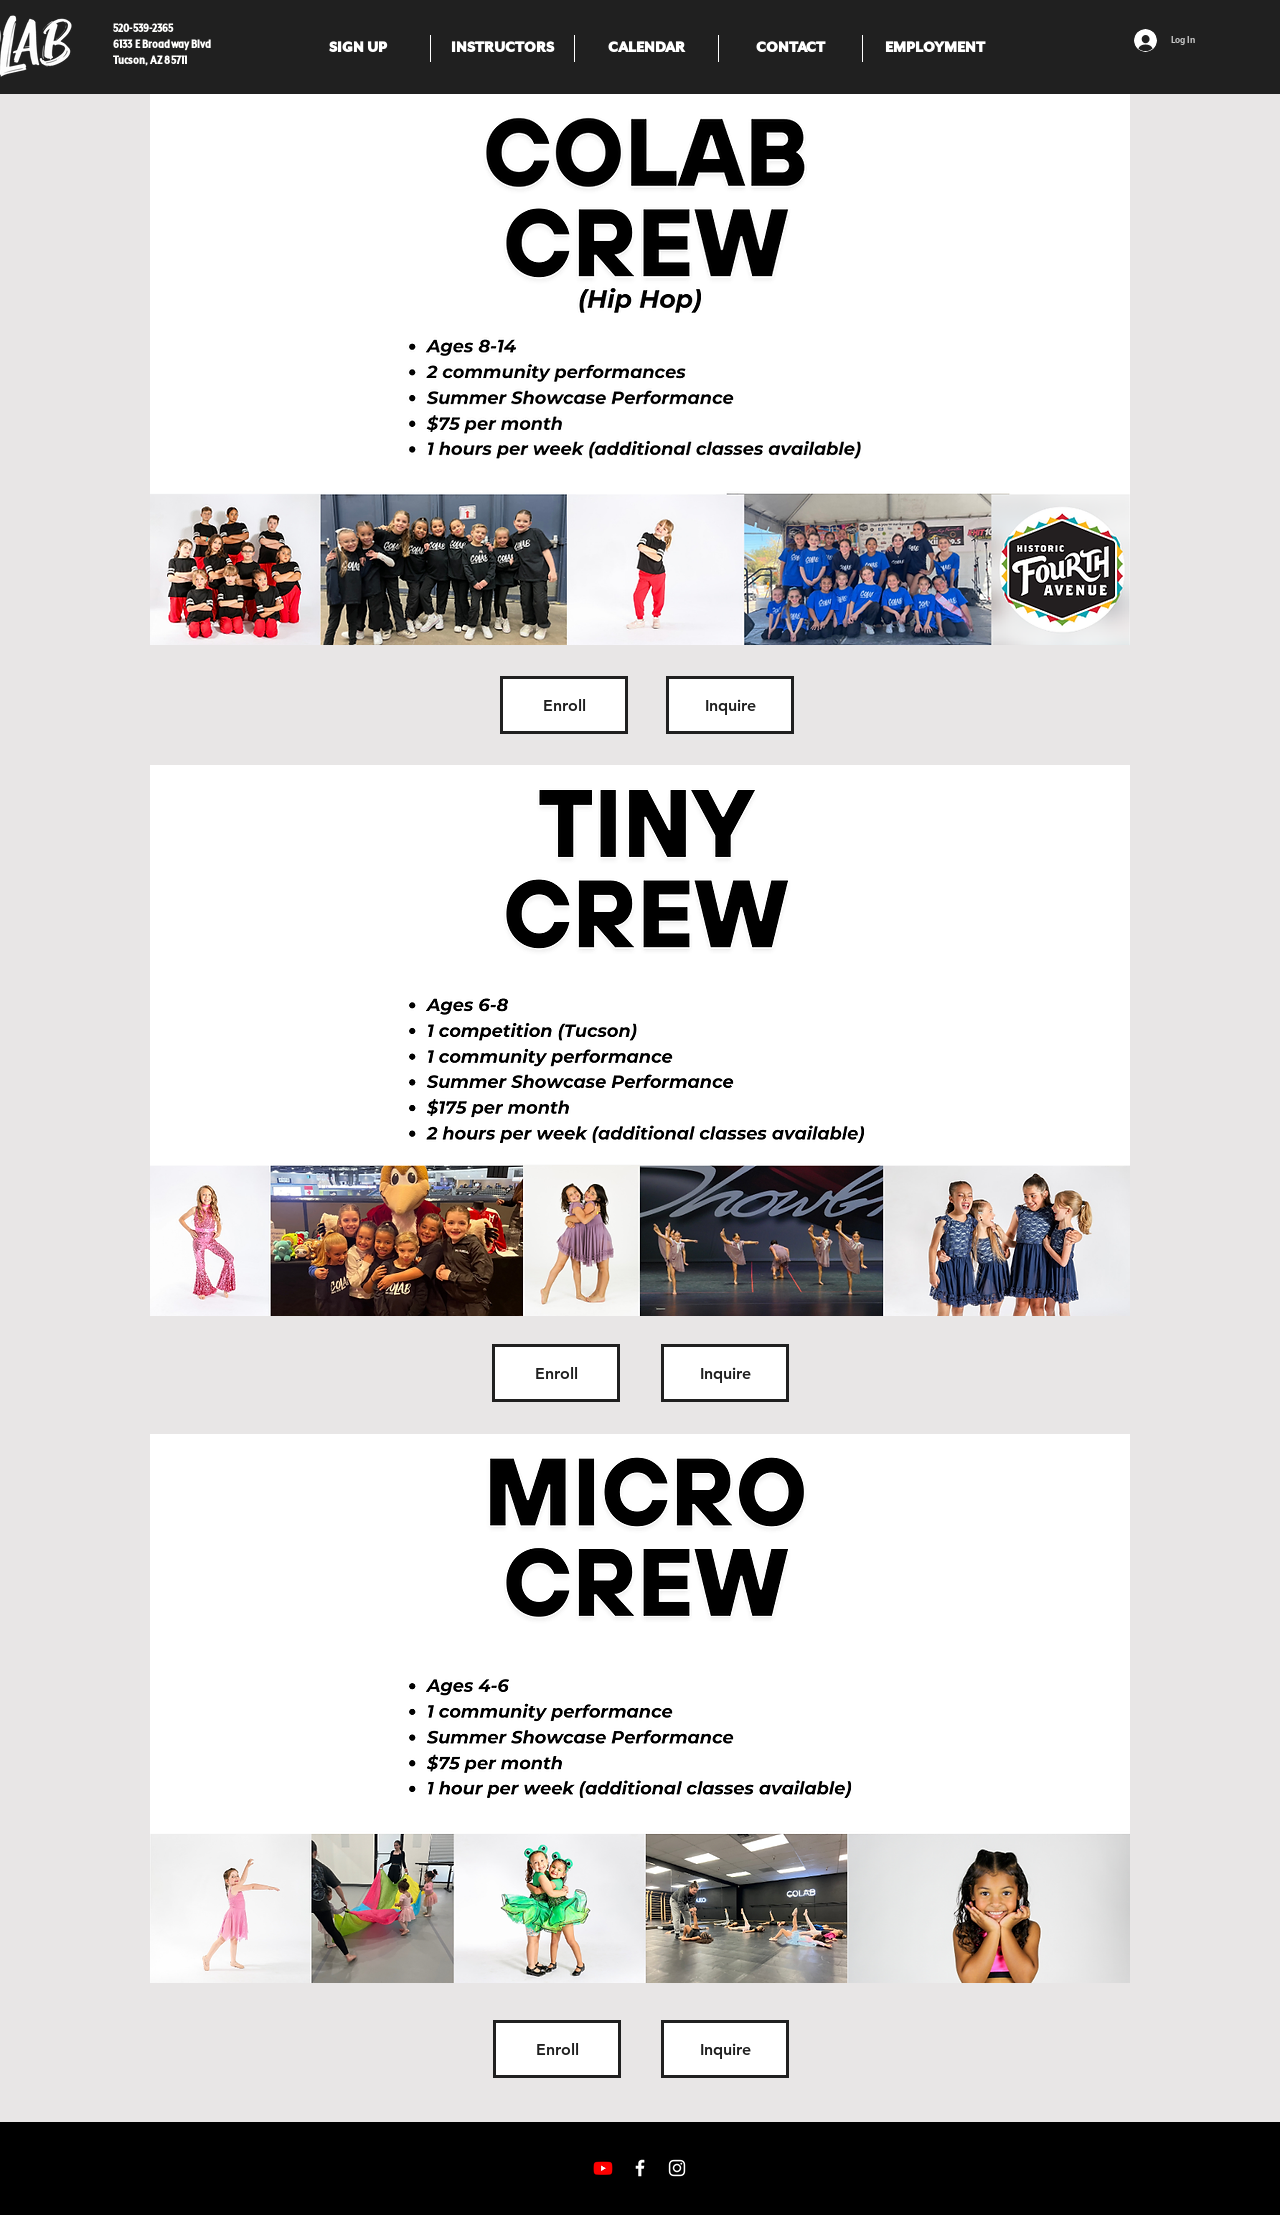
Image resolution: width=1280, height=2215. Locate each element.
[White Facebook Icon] (640, 2168)
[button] (358, 48)
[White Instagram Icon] (677, 2168)
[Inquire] (730, 705)
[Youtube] (603, 2168)
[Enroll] (564, 705)
